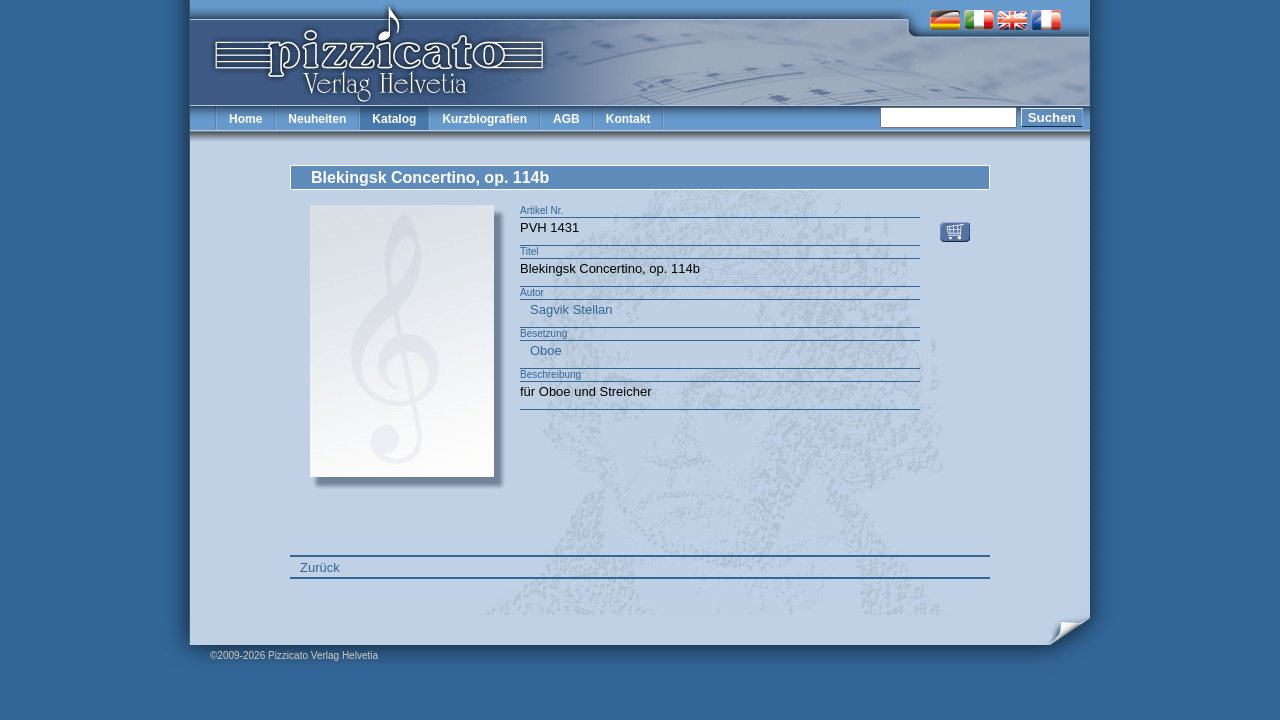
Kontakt (628, 119)
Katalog (394, 119)
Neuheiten (317, 119)
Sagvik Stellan (571, 309)
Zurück (320, 567)
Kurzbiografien (484, 119)
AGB (566, 119)
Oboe (546, 350)
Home (245, 119)
